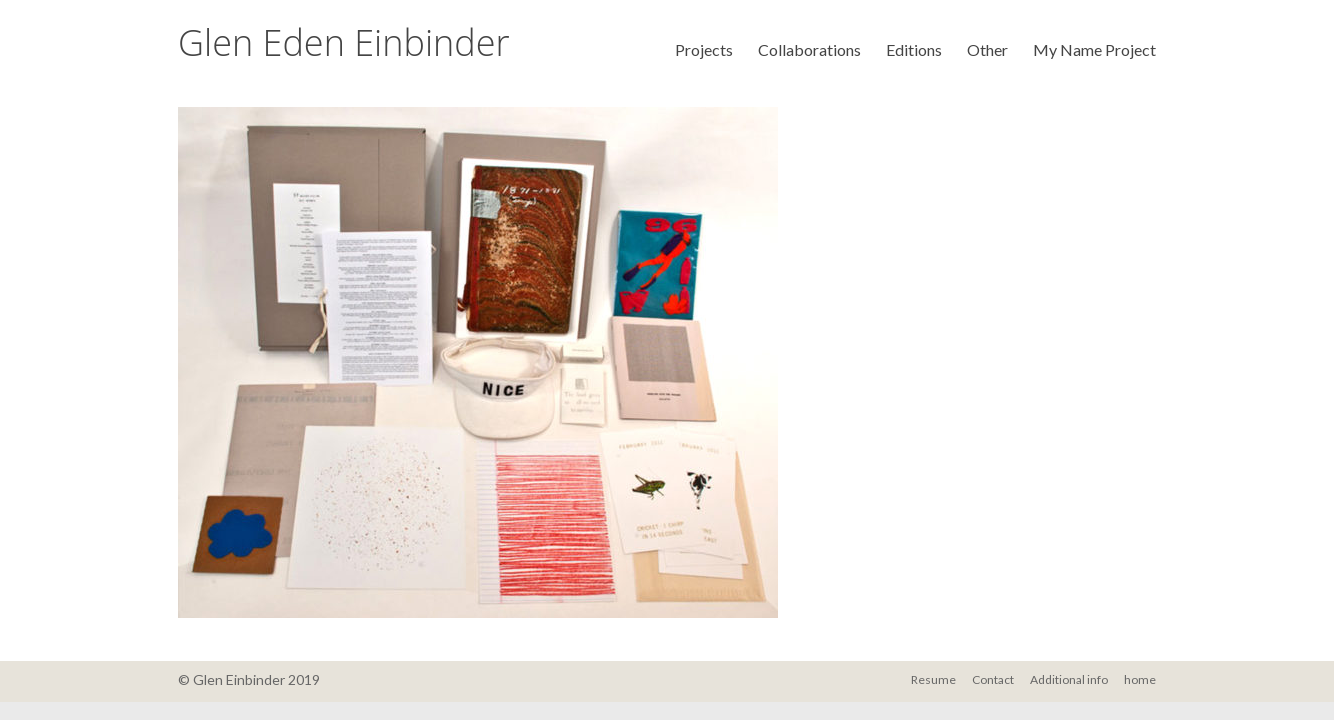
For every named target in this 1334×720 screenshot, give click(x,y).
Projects (704, 49)
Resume (933, 679)
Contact (993, 679)
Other (987, 49)
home (1140, 679)
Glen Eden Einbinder (344, 42)
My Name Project (1094, 49)
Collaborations (809, 49)
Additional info (1069, 679)
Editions (914, 49)
